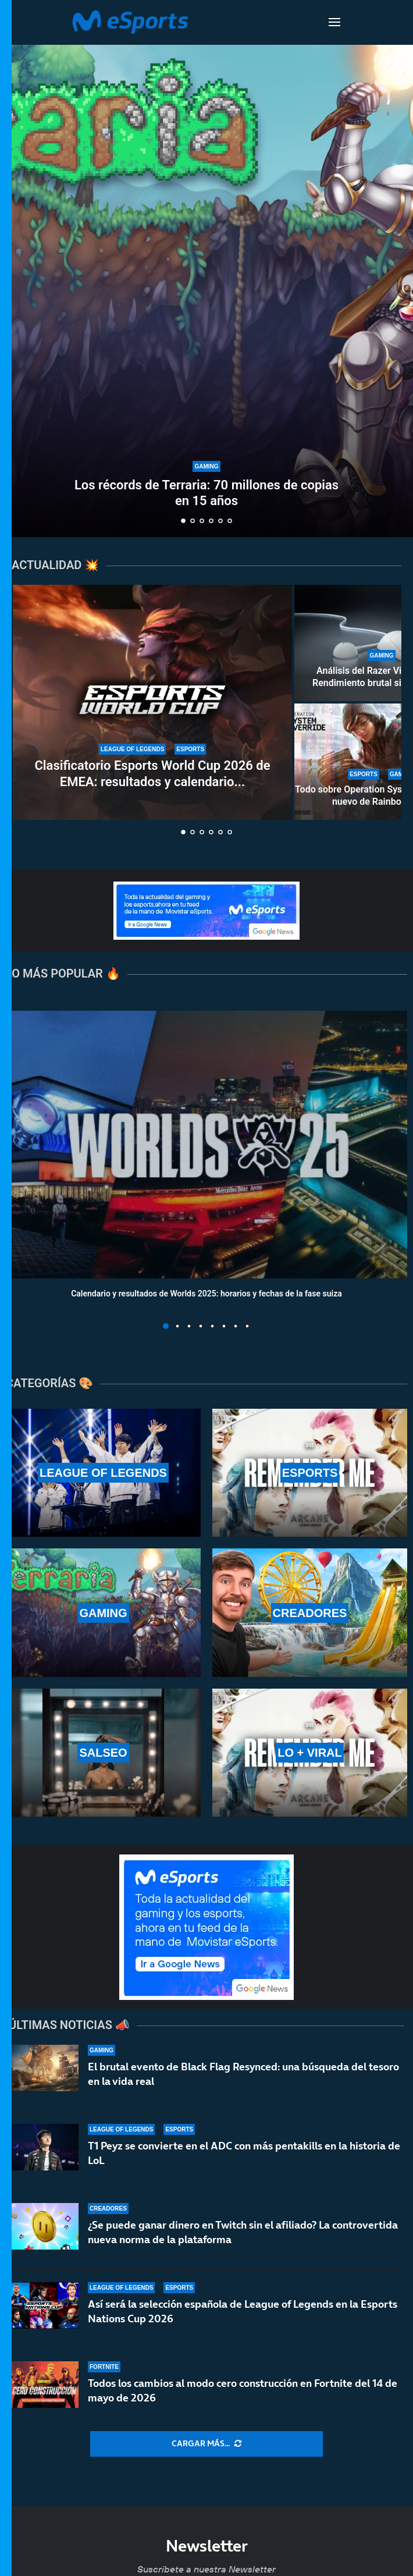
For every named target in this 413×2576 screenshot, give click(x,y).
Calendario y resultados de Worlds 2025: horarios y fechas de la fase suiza (206, 1293)
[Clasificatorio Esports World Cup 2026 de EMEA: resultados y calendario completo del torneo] (152, 702)
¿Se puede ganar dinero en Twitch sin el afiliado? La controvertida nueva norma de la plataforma (243, 2232)
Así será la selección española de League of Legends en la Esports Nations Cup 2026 (242, 2314)
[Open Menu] (334, 22)
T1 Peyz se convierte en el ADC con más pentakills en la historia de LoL (244, 2152)
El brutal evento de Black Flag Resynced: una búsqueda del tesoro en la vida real (243, 2073)
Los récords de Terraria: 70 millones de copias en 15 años (206, 492)
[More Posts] (206, 2444)
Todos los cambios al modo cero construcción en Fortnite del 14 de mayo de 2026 (242, 2400)
